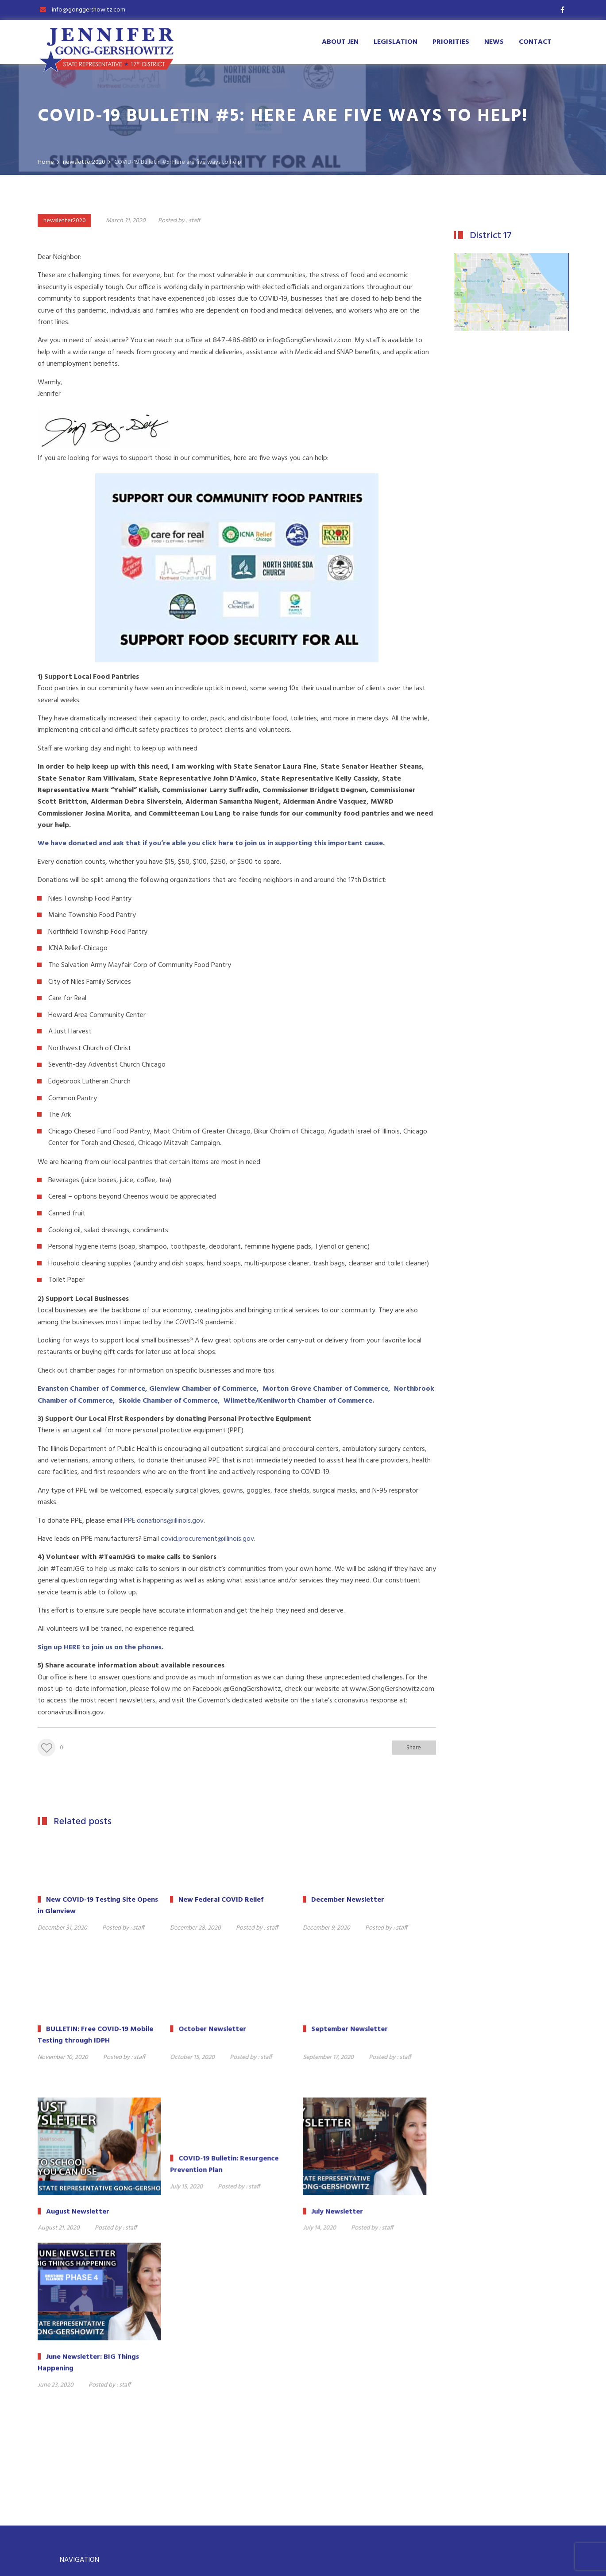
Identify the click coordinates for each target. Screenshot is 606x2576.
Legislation (395, 42)
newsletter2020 (64, 221)
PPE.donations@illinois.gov (164, 1521)
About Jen (340, 42)
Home (74, 2420)
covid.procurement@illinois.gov (207, 1539)
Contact (535, 42)
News (494, 42)
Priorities (450, 42)
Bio (70, 2464)
